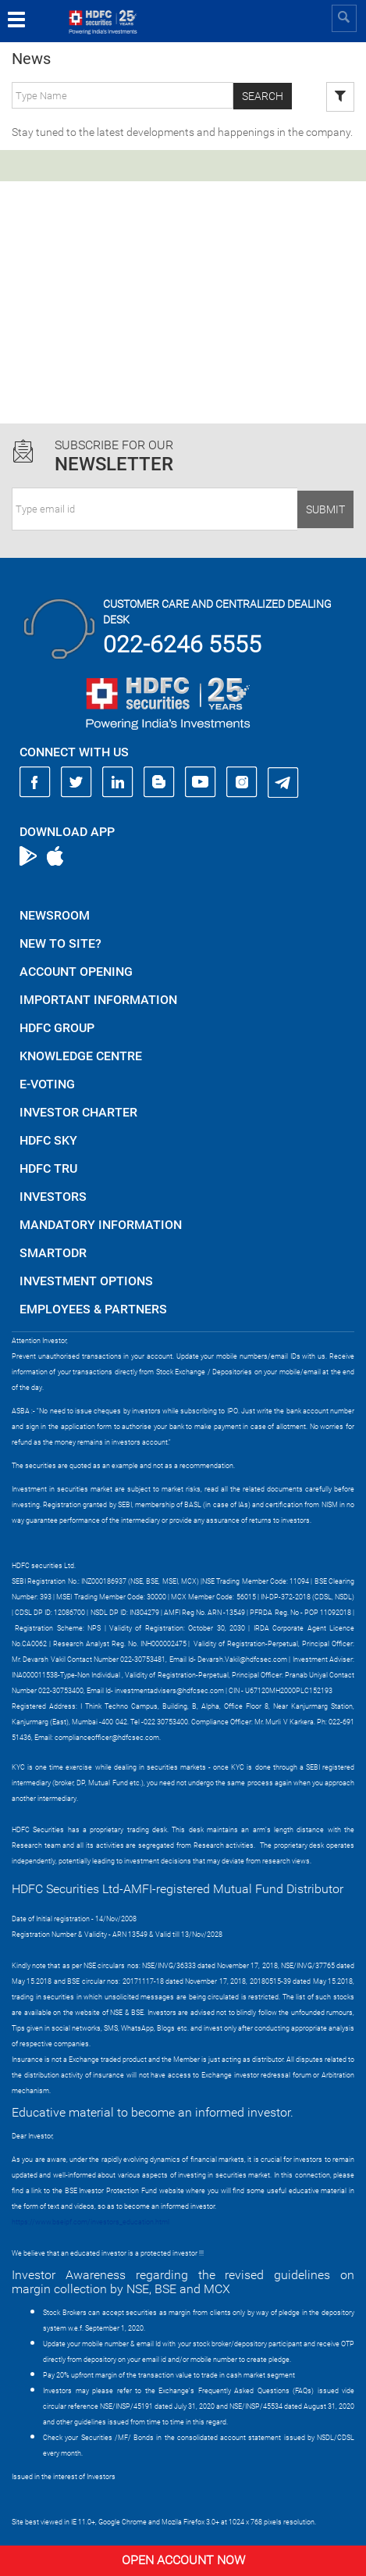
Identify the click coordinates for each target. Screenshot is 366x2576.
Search (262, 96)
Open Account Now (183, 2560)
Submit (325, 509)
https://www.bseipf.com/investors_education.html (90, 2222)
